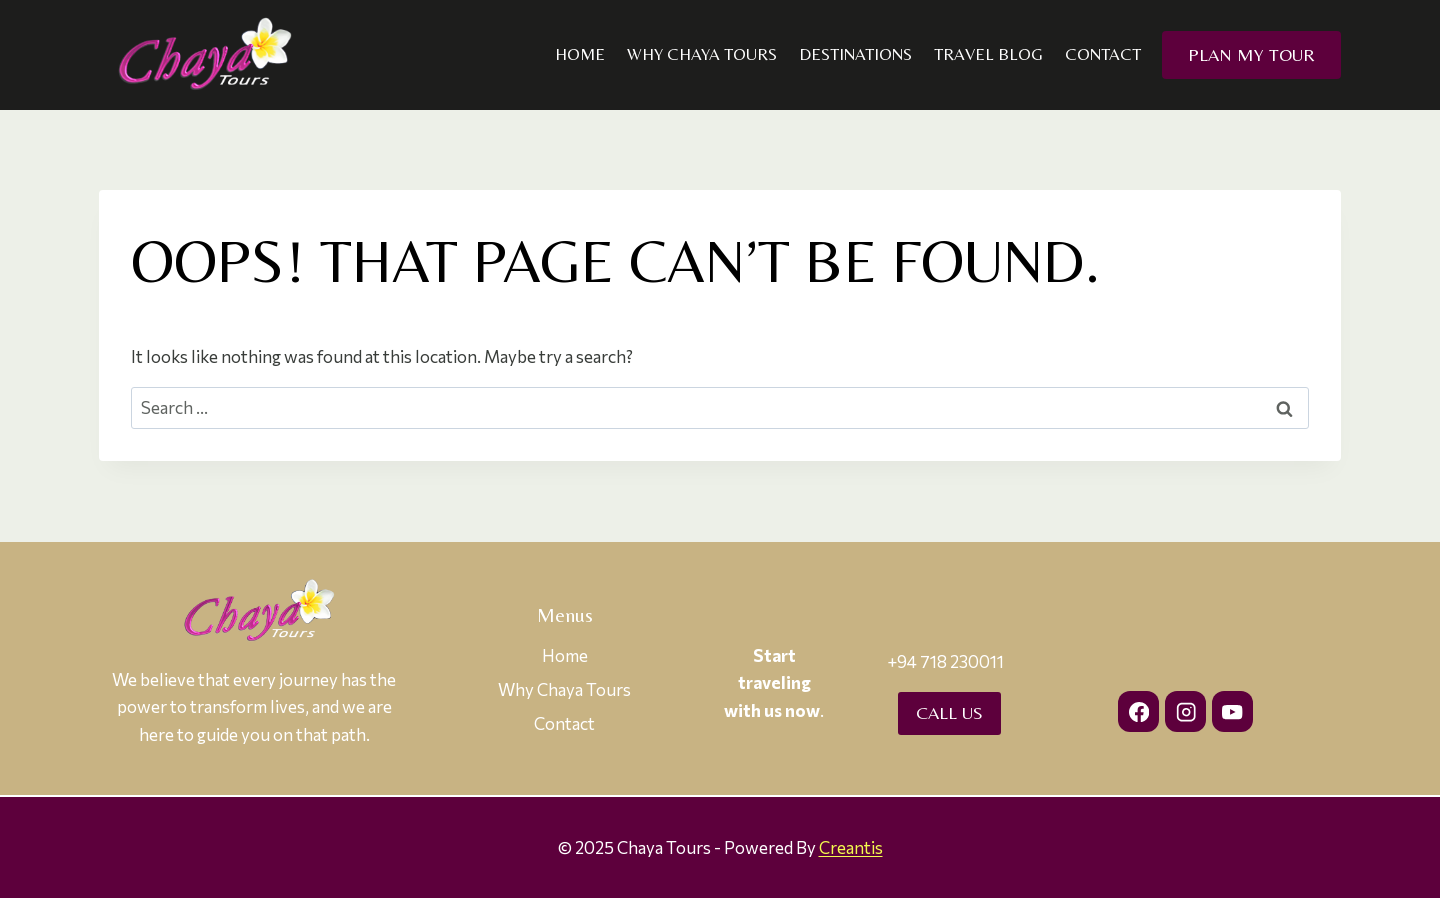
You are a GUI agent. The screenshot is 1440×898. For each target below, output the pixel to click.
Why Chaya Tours (702, 54)
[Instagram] (1185, 711)
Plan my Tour (1251, 54)
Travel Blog (988, 54)
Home (580, 54)
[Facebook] (1138, 711)
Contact (1103, 54)
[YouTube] (1232, 711)
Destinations (855, 54)
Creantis (851, 847)
